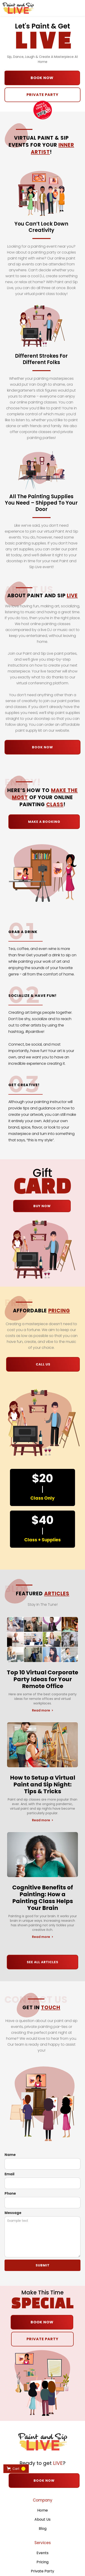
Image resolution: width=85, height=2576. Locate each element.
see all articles (42, 1962)
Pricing (42, 2562)
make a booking (44, 821)
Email (10, 2174)
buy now (42, 1206)
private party (42, 94)
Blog (42, 2528)
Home (42, 2510)
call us (43, 1364)
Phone (10, 2193)
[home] (18, 8)
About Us (42, 2519)
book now (42, 77)
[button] (75, 8)
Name (10, 2155)
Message (13, 2213)
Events (42, 2552)
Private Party (42, 2571)
